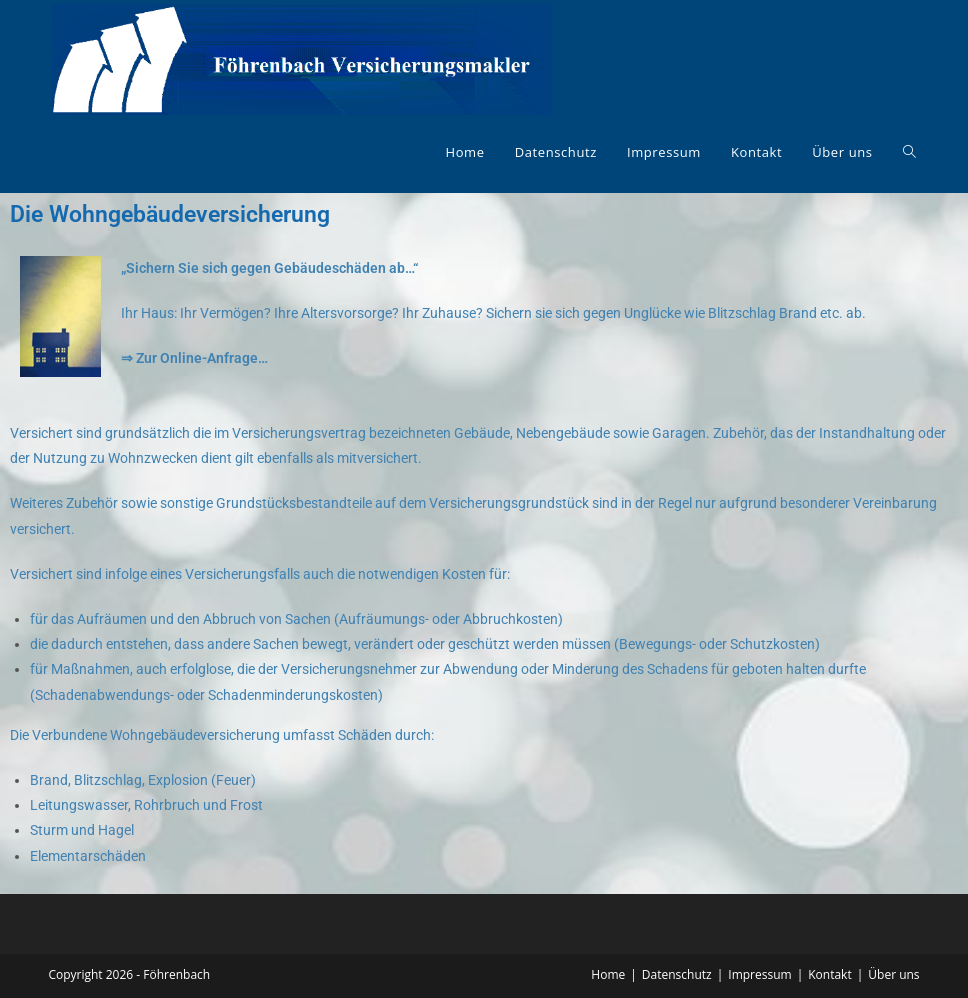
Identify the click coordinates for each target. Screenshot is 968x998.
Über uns (893, 974)
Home (608, 974)
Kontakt (829, 974)
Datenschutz (677, 974)
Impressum (759, 974)
